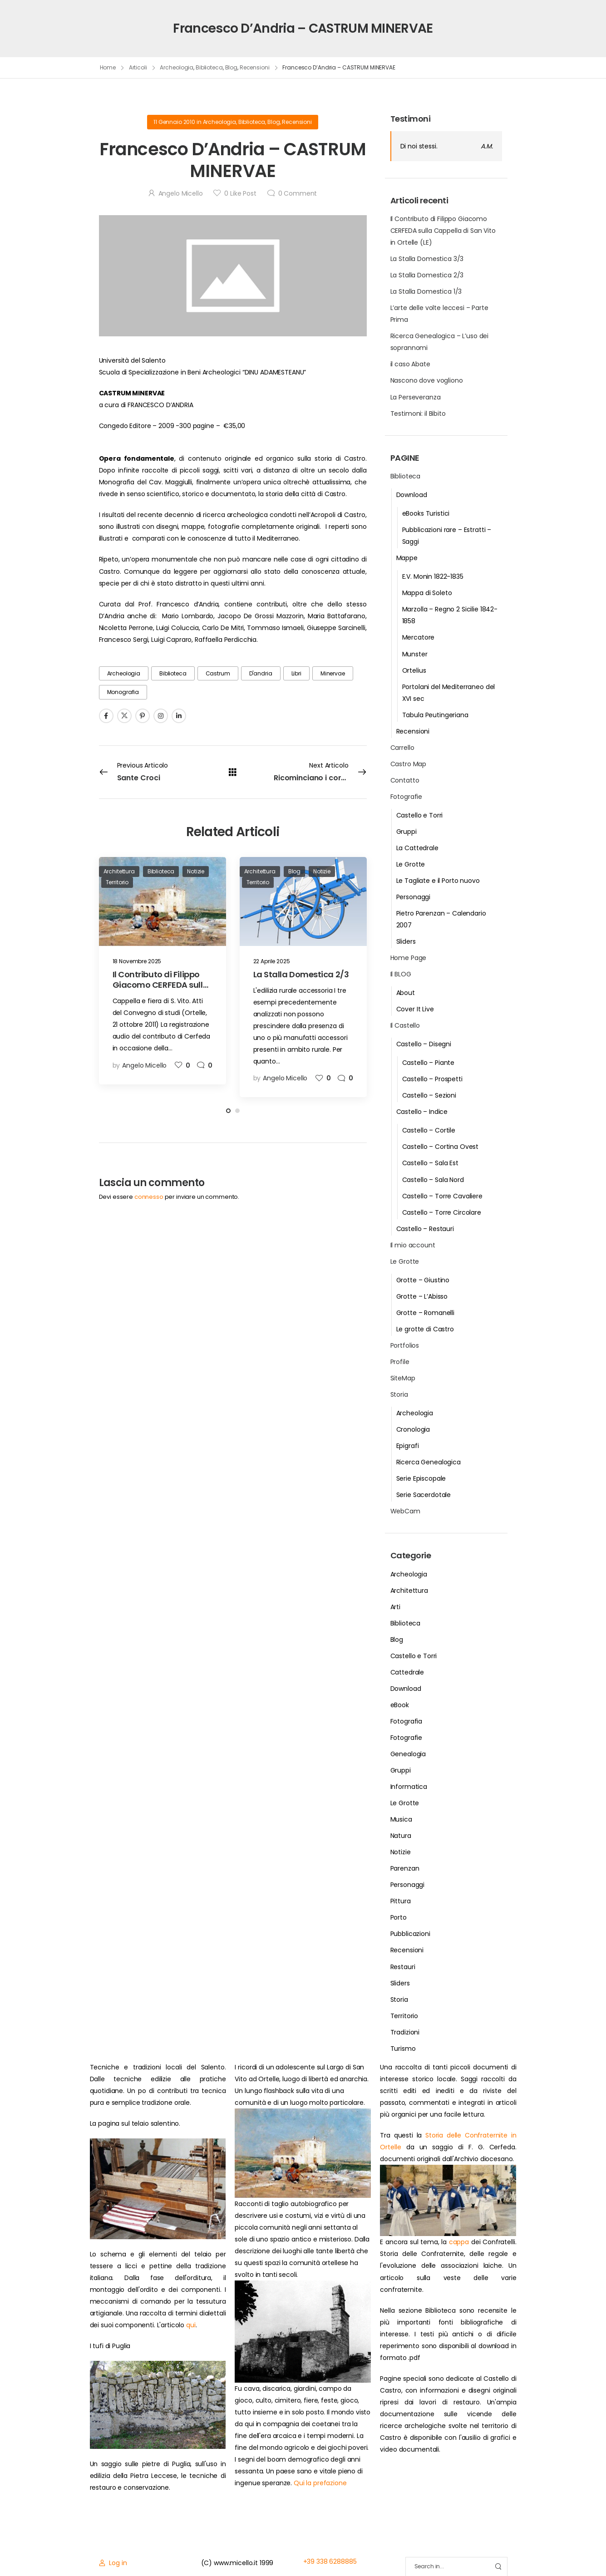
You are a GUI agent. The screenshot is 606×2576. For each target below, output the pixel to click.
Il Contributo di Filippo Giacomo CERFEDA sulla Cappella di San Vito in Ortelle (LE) (443, 230)
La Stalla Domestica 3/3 (427, 258)
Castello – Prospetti (432, 1079)
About (405, 992)
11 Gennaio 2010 (174, 122)
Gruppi (406, 831)
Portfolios (404, 1345)
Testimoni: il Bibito (418, 413)
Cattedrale (407, 1672)
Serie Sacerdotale (423, 1494)
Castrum (218, 673)
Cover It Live (415, 1009)
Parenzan (404, 1868)
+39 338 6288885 (330, 2561)
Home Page (408, 957)
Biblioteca (209, 67)
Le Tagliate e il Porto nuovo (438, 880)
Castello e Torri (419, 815)
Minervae (332, 673)
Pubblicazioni (410, 1933)
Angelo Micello (180, 193)
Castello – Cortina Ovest (440, 1146)
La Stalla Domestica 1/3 (426, 291)
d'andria (260, 673)
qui (191, 2325)
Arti (395, 1606)
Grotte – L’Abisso (422, 1296)
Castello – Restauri (425, 1228)
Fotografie (406, 796)
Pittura (400, 1901)
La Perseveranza (415, 397)
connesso (148, 1196)
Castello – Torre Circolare (441, 1212)
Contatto (404, 780)
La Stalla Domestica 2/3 (427, 275)
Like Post (240, 193)
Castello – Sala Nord (433, 1179)
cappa (459, 2241)
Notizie (400, 1852)
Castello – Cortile (428, 1130)
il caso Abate (410, 364)
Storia (399, 1394)
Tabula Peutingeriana (435, 714)
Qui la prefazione (320, 2482)
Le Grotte (410, 864)
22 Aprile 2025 (271, 961)
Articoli (138, 67)
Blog (231, 67)
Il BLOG (400, 974)
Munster (415, 654)
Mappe (407, 557)
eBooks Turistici (426, 513)
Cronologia (413, 1429)
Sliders (406, 941)
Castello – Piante (428, 1062)
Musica (401, 1819)
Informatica (408, 1786)
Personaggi (413, 896)
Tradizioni (405, 2032)
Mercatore (418, 637)
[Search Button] (498, 2566)
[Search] (447, 2566)
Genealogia (408, 1753)
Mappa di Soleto (427, 592)
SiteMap (402, 1378)
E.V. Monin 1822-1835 (432, 576)
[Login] (113, 2563)
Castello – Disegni (423, 1044)
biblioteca (173, 673)
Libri (296, 673)
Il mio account (412, 1245)
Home (108, 67)
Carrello (402, 747)
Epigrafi (407, 1445)
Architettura (409, 1590)
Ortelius (414, 670)
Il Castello (405, 1025)
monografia (123, 692)
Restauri (402, 1966)
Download (411, 494)
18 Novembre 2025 (137, 961)
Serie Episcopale (421, 1478)
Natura (400, 1835)
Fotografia (406, 1721)
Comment (297, 193)
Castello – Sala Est (430, 1162)
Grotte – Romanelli (425, 1312)
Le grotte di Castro (425, 1329)
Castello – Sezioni (429, 1095)
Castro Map (408, 763)
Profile (399, 1361)
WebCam (405, 1511)
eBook (399, 1704)
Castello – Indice (422, 1111)
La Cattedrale (417, 847)
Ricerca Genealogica (428, 1462)
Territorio (404, 2015)
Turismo (403, 2048)
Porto (398, 1917)
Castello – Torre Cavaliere (442, 1196)
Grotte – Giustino (423, 1280)
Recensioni (255, 67)
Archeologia (176, 67)
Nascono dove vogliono (426, 380)
